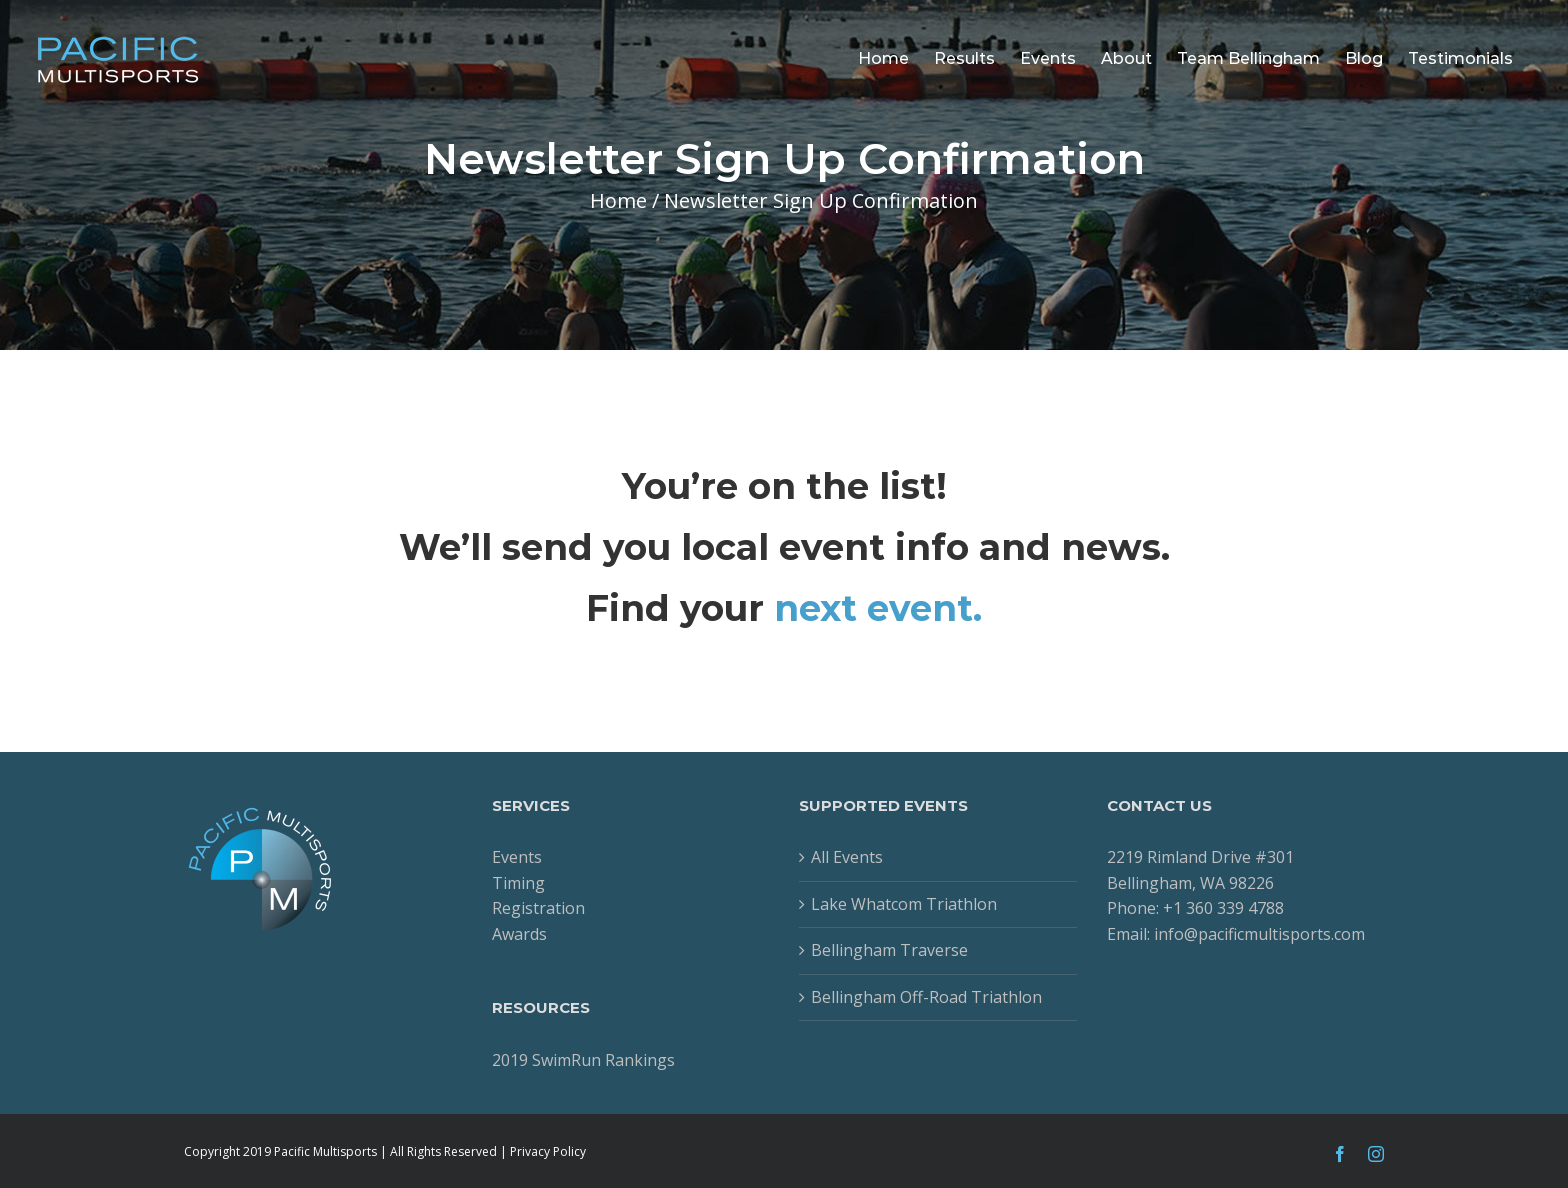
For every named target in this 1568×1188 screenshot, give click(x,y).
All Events (847, 857)
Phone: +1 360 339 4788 (1195, 908)
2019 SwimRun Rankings (583, 1060)
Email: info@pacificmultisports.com (1236, 934)
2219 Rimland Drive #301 (1200, 857)
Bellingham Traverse (889, 950)
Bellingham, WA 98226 (1190, 883)
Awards (519, 934)
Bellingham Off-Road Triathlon (926, 997)
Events (517, 857)
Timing (518, 883)
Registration (538, 908)
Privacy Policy (548, 1151)
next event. (878, 608)
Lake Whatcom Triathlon (904, 904)
